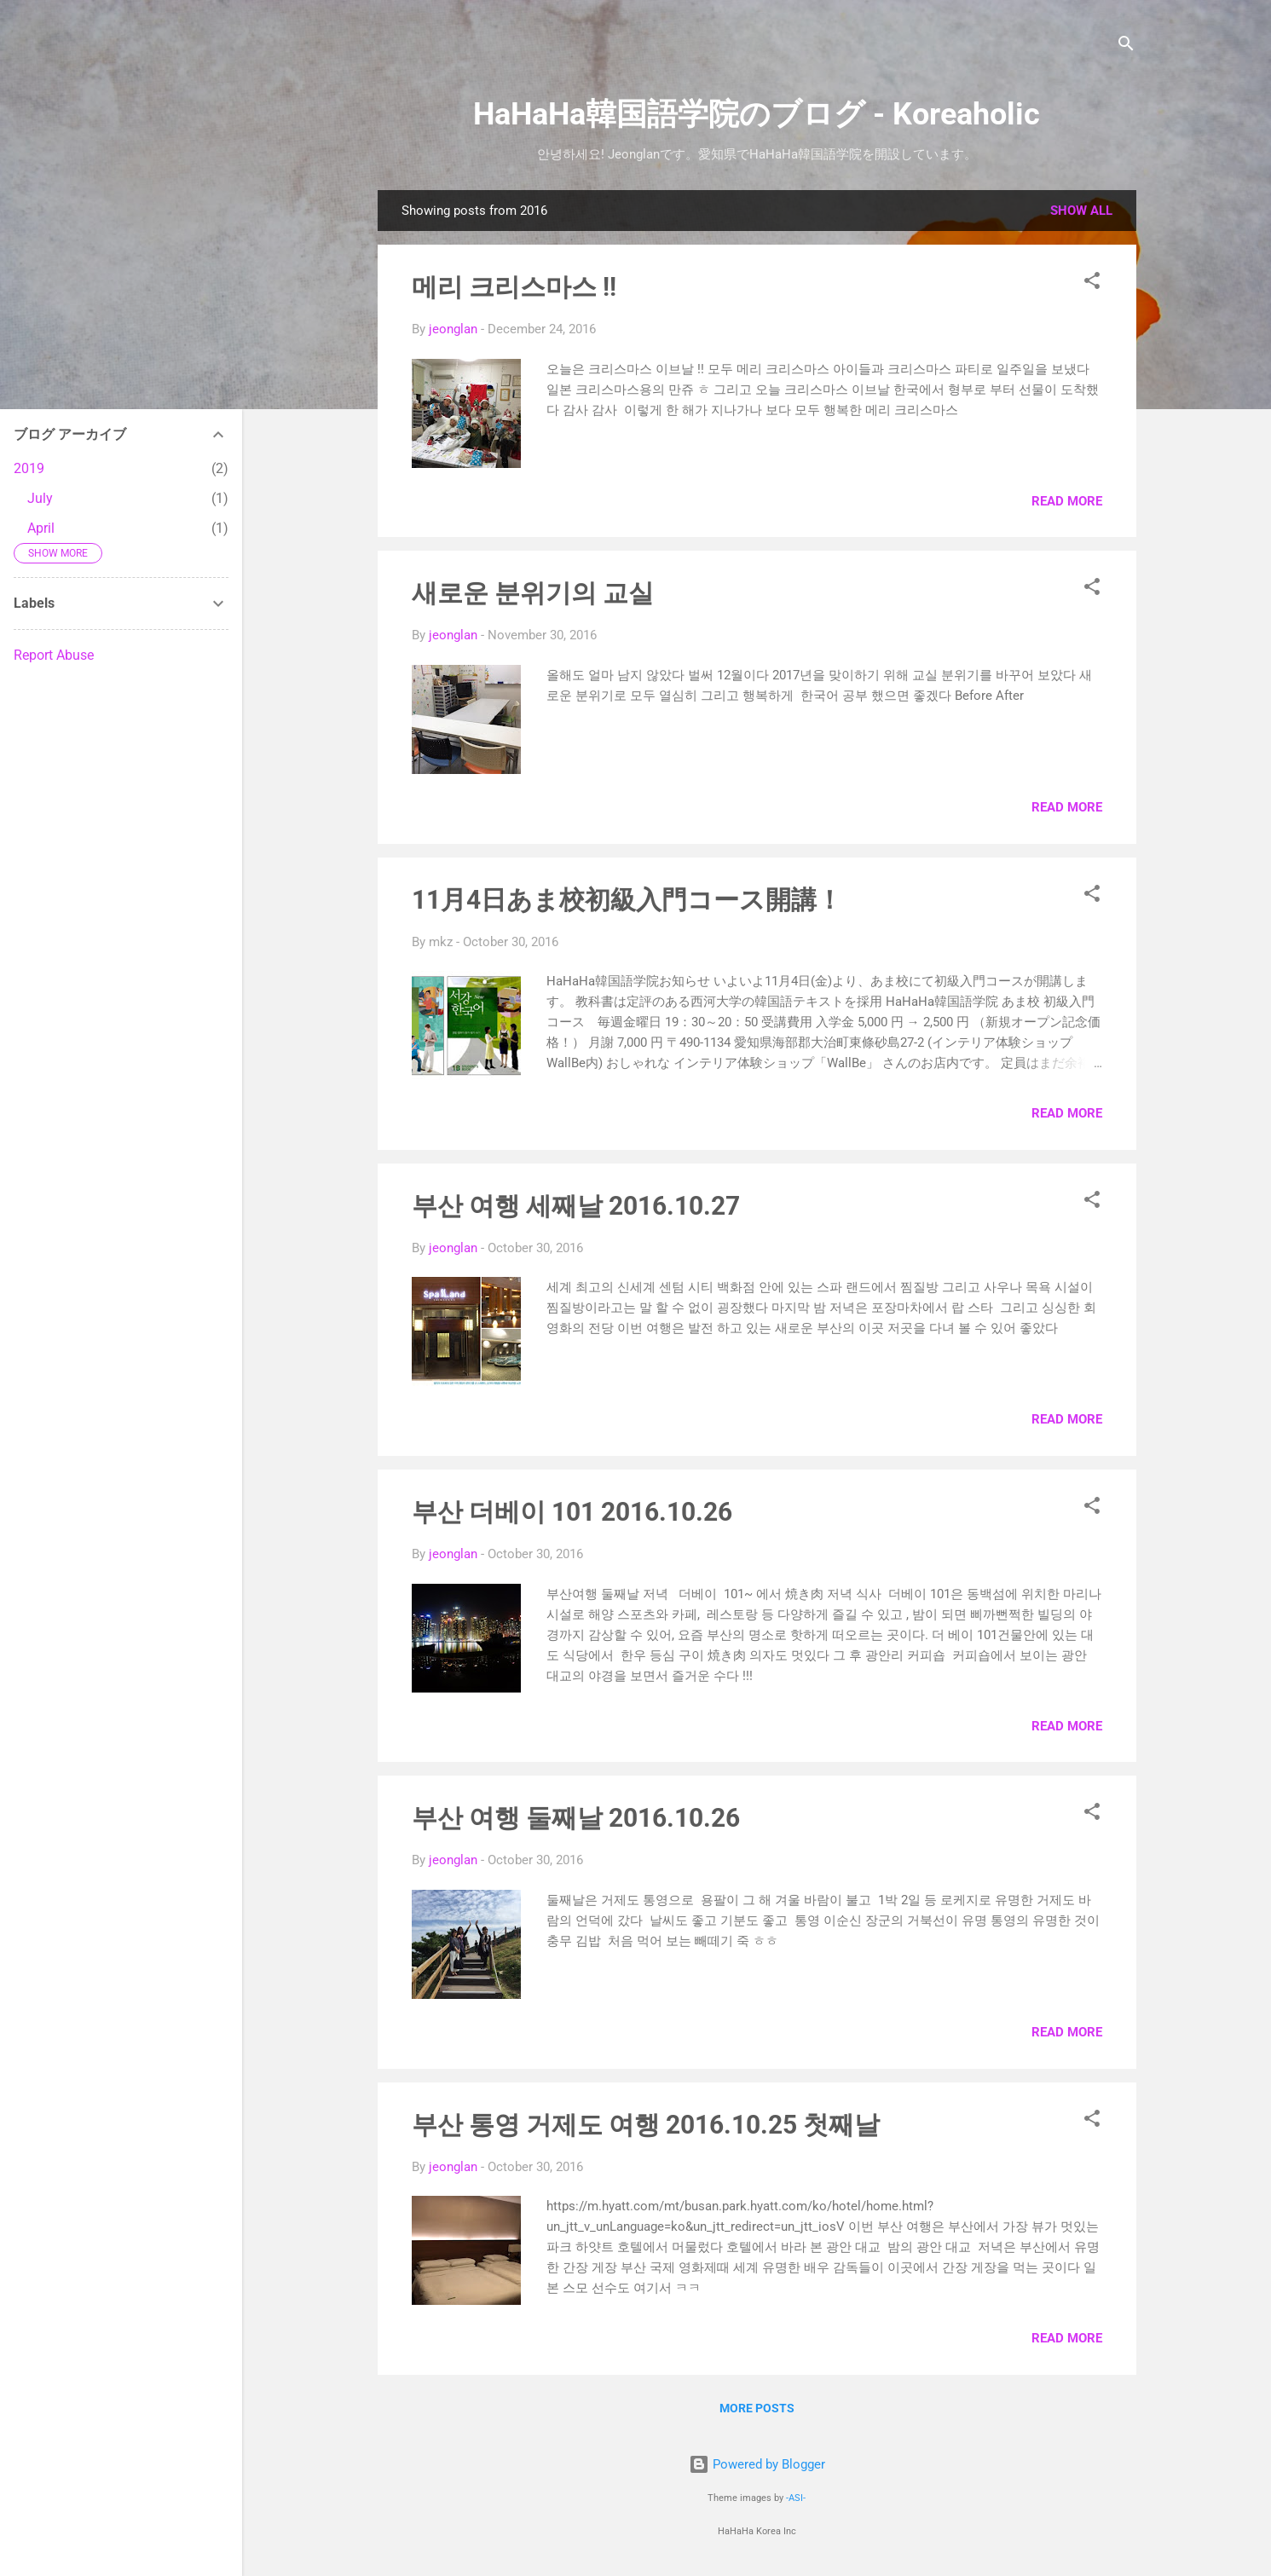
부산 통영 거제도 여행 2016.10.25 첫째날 (646, 2125)
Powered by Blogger (757, 2464)
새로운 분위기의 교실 (533, 593)
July (40, 498)
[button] (1092, 283)
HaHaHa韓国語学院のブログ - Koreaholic (756, 114)
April (41, 528)
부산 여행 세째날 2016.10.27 (576, 1206)
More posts (756, 2408)
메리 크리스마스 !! (514, 287)
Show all (1081, 210)
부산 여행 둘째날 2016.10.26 (576, 1818)
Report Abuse (54, 655)
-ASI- (796, 2498)
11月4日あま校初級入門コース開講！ (627, 900)
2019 (29, 468)
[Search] (1126, 46)
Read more (1066, 501)
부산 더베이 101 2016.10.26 (572, 1512)
